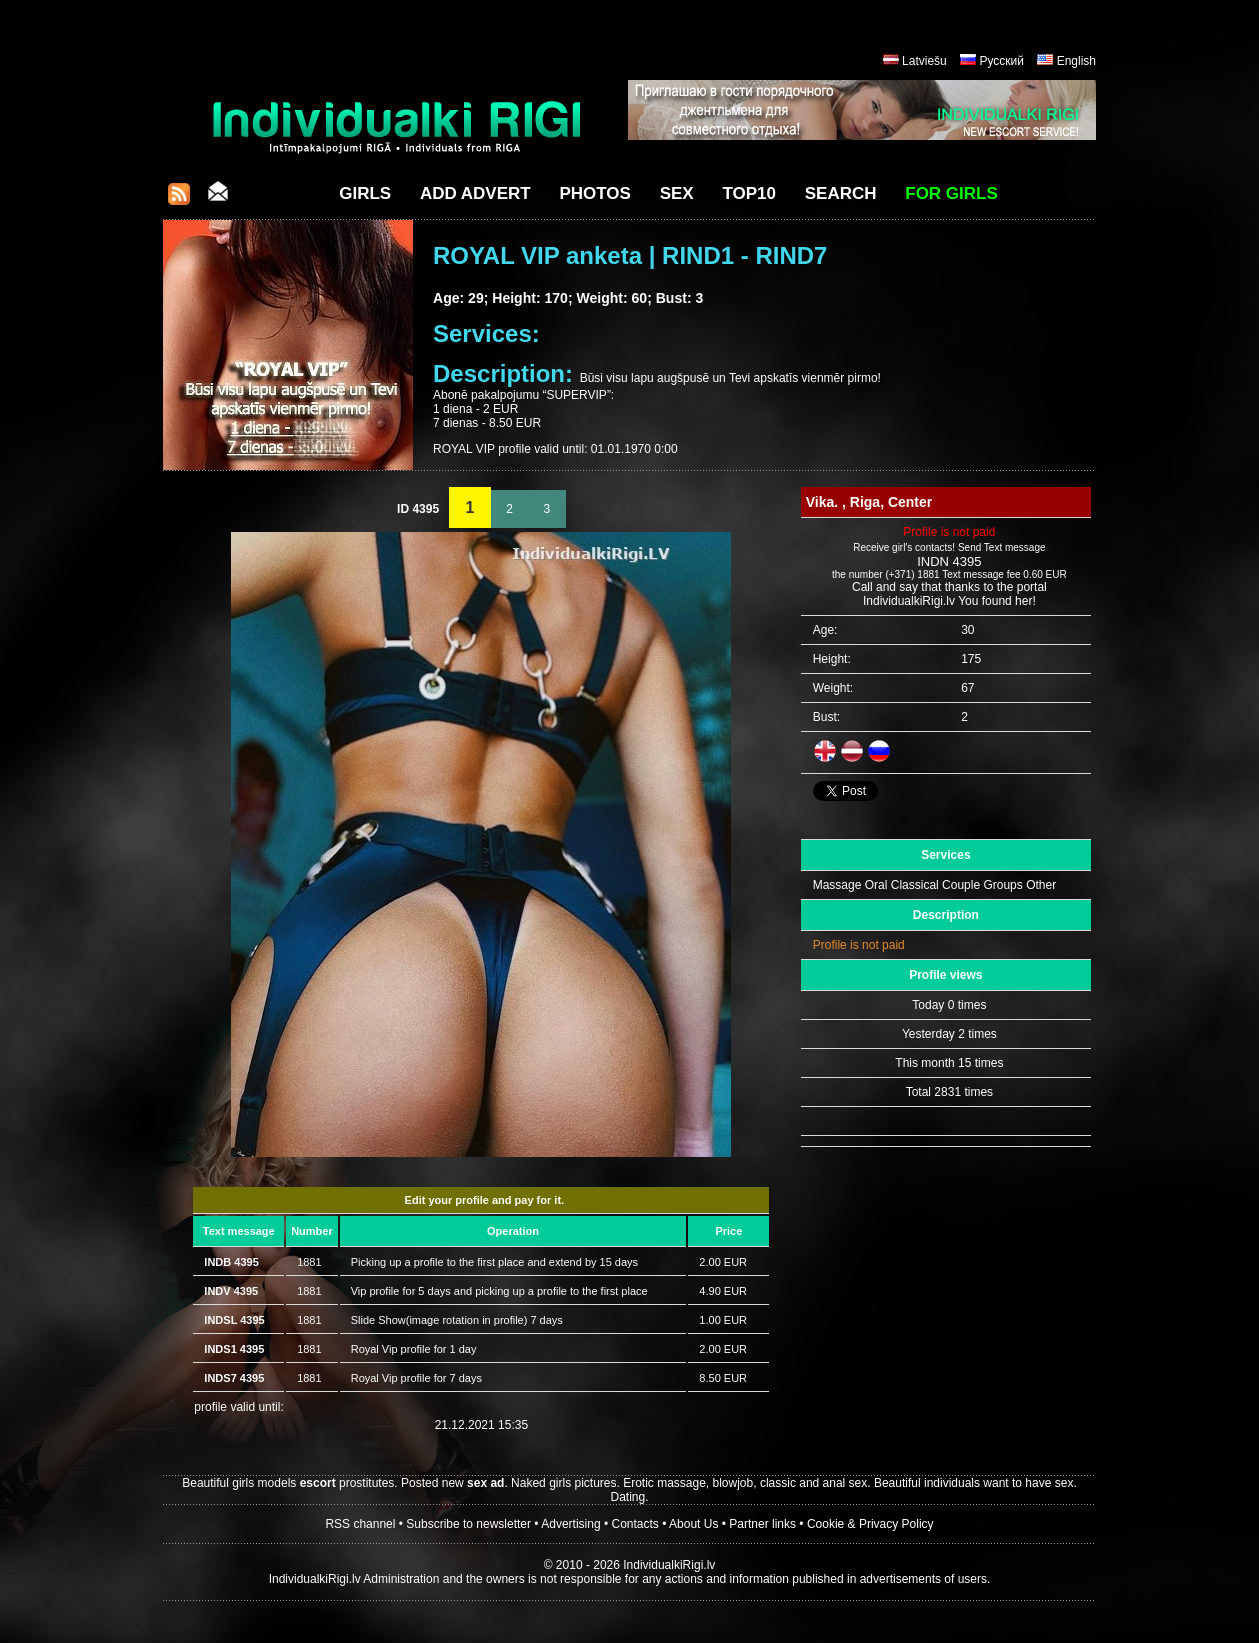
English (1076, 61)
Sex (677, 193)
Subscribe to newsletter (468, 1524)
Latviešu (924, 61)
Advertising (570, 1524)
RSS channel (360, 1524)
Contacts (635, 1524)
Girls (365, 193)
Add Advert (475, 193)
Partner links (762, 1524)
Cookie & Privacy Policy (870, 1524)
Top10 (749, 193)
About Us (693, 1524)
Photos (594, 193)
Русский (1001, 61)
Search (841, 193)
